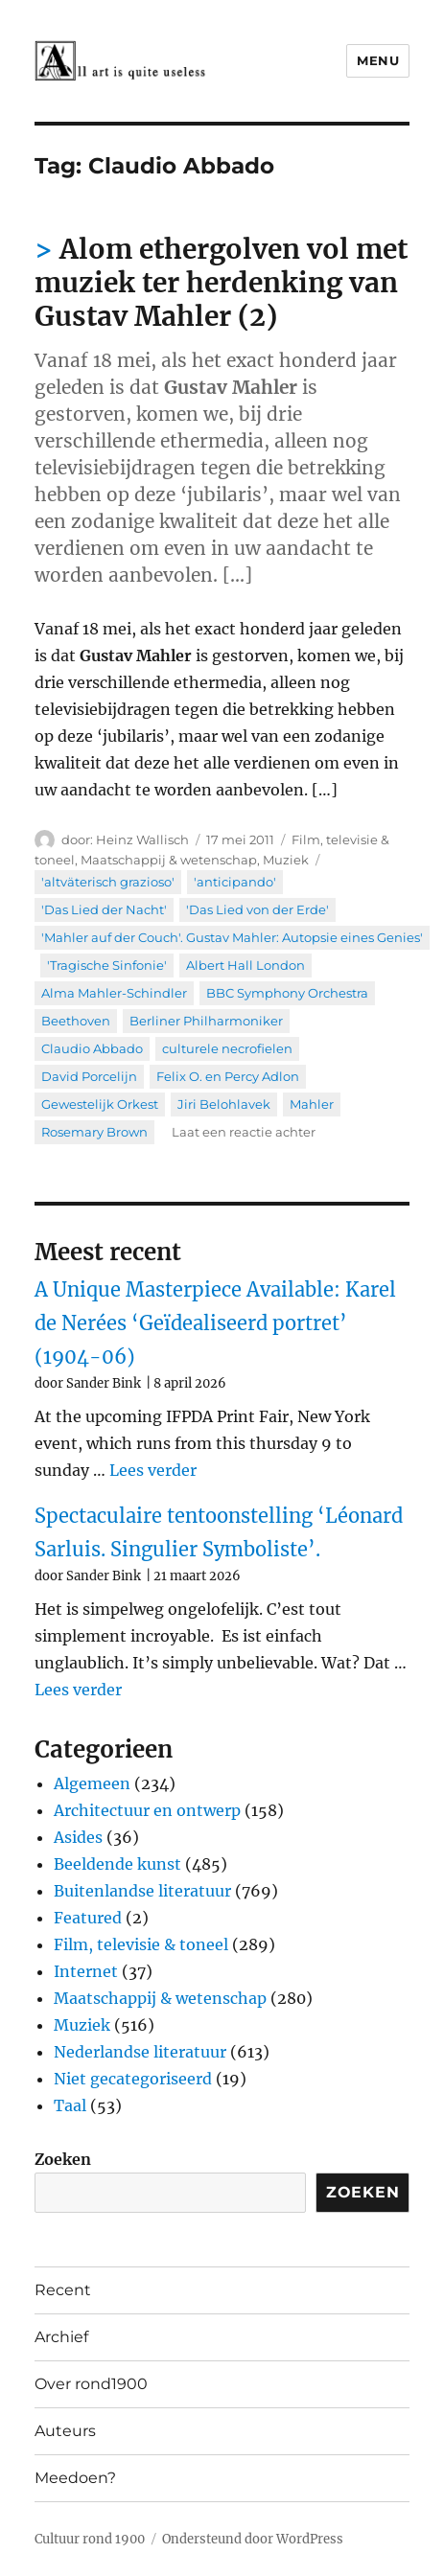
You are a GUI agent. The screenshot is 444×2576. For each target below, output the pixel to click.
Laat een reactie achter (243, 1131)
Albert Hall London (245, 965)
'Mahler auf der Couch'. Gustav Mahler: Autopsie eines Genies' (232, 937)
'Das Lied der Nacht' (104, 909)
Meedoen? (75, 2478)
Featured (88, 1917)
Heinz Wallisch (142, 839)
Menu (378, 60)
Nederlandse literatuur (140, 2051)
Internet (86, 1971)
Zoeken (63, 2159)
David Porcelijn (89, 1076)
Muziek (286, 859)
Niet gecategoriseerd (133, 2078)
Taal (70, 2105)
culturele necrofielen (227, 1048)
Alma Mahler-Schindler (114, 992)
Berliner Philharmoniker (206, 1020)
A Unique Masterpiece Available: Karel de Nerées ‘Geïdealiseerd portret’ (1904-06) (215, 1322)
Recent (63, 2290)
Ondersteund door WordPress (252, 2539)
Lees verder (153, 1470)
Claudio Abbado (92, 1048)
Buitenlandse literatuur (142, 1890)
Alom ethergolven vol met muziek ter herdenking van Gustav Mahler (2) (221, 283)
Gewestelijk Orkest (99, 1104)
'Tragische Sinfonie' (107, 965)
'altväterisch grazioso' (108, 881)
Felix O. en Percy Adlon (227, 1076)
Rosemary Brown (94, 1131)
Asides (78, 1837)
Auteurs (65, 2431)
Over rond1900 (91, 2384)
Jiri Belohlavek (223, 1104)
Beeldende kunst (117, 1864)
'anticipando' (235, 881)
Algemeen (92, 1783)
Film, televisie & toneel (141, 1944)
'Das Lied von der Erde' (257, 909)
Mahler (312, 1104)
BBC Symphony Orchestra (287, 992)
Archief (61, 2337)
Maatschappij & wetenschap (169, 859)
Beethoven (75, 1020)
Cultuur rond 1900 (90, 2539)
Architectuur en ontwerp (147, 1810)
